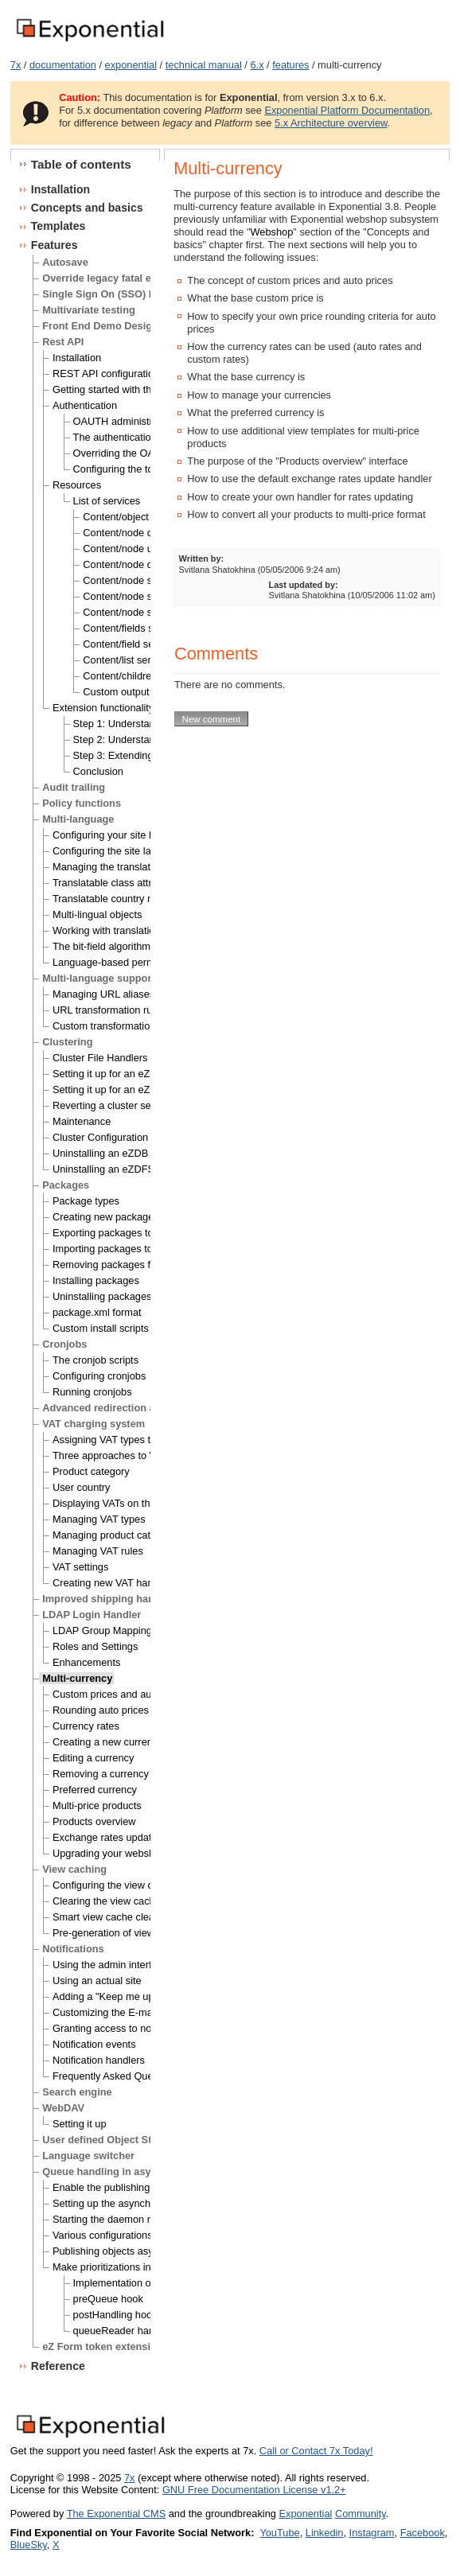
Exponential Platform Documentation (347, 110)
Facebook (422, 2533)
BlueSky (28, 2545)
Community (360, 2514)
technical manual (204, 65)
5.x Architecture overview (331, 123)
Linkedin (325, 2533)
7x (15, 65)
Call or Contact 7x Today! (316, 2451)
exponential (131, 65)
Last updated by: (303, 585)
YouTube (279, 2533)
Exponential (305, 2514)
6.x (256, 65)
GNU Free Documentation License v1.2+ (254, 2490)
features (290, 65)
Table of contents (81, 164)
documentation (62, 65)
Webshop (271, 232)
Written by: (201, 558)
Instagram (372, 2533)
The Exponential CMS (116, 2514)
